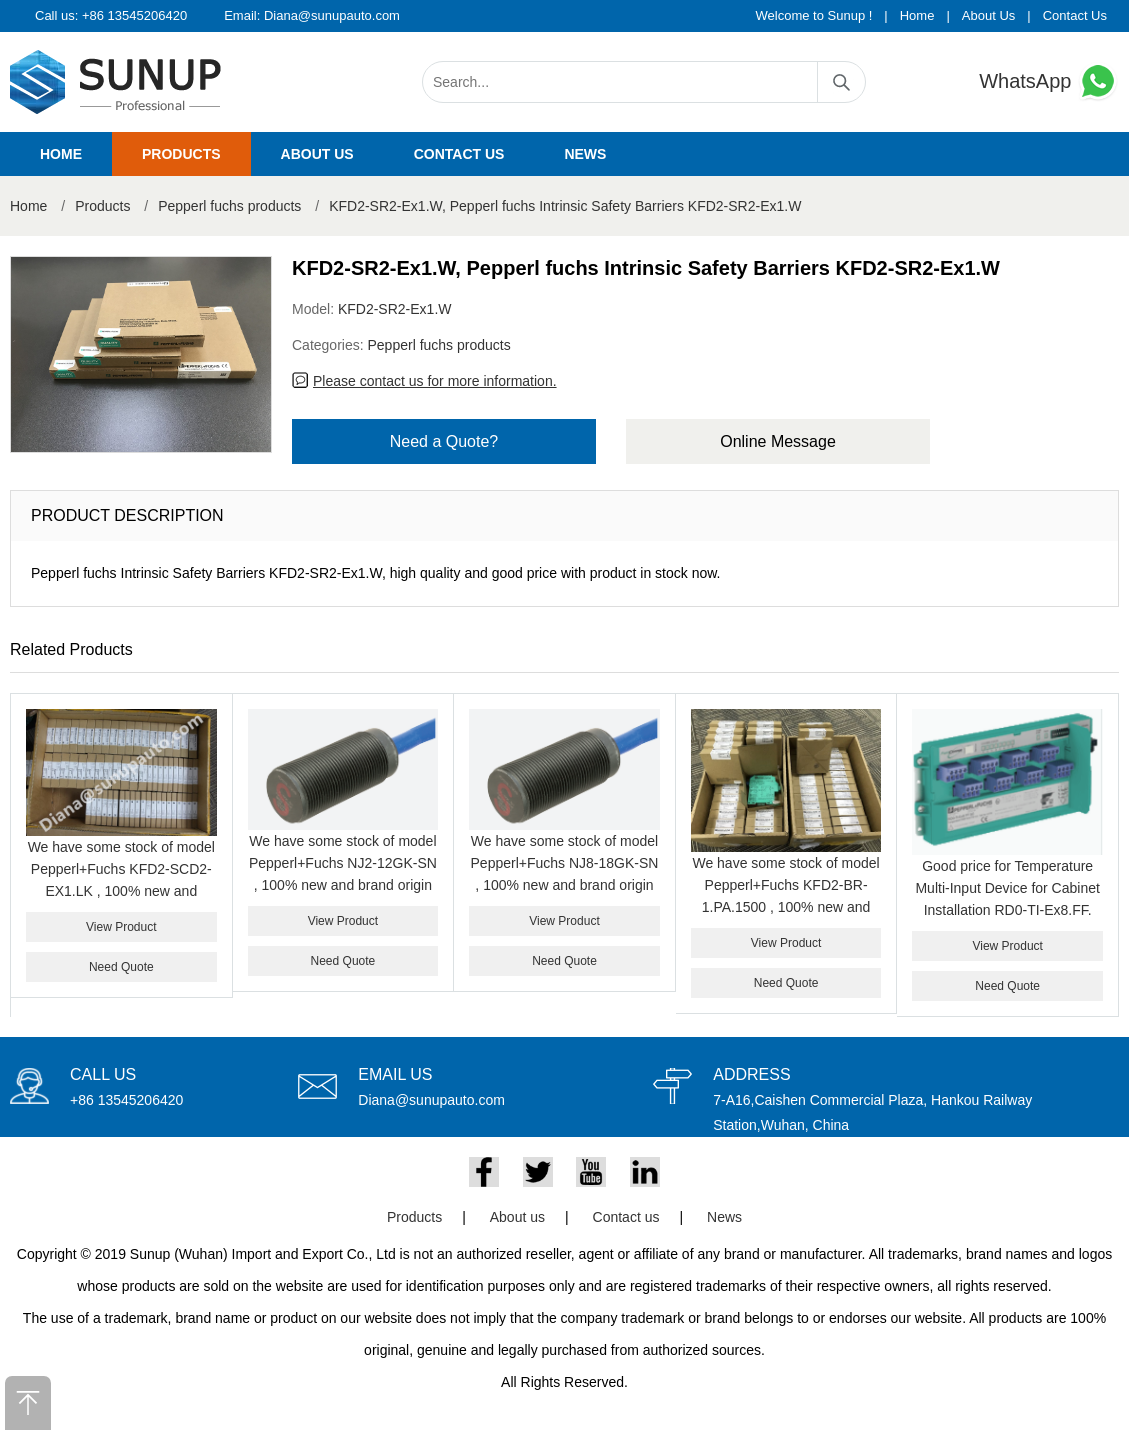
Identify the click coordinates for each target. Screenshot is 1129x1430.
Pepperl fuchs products (229, 206)
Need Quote (121, 967)
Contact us (459, 154)
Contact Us (1075, 15)
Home (917, 15)
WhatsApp (1049, 81)
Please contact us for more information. (435, 381)
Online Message (778, 441)
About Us (988, 15)
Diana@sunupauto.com (332, 15)
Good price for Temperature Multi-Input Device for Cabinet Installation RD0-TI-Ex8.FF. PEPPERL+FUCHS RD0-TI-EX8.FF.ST (1007, 910)
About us (317, 154)
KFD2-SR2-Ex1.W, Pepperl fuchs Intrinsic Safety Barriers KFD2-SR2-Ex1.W (565, 206)
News (585, 154)
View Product (121, 927)
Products (181, 154)
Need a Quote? (444, 441)
